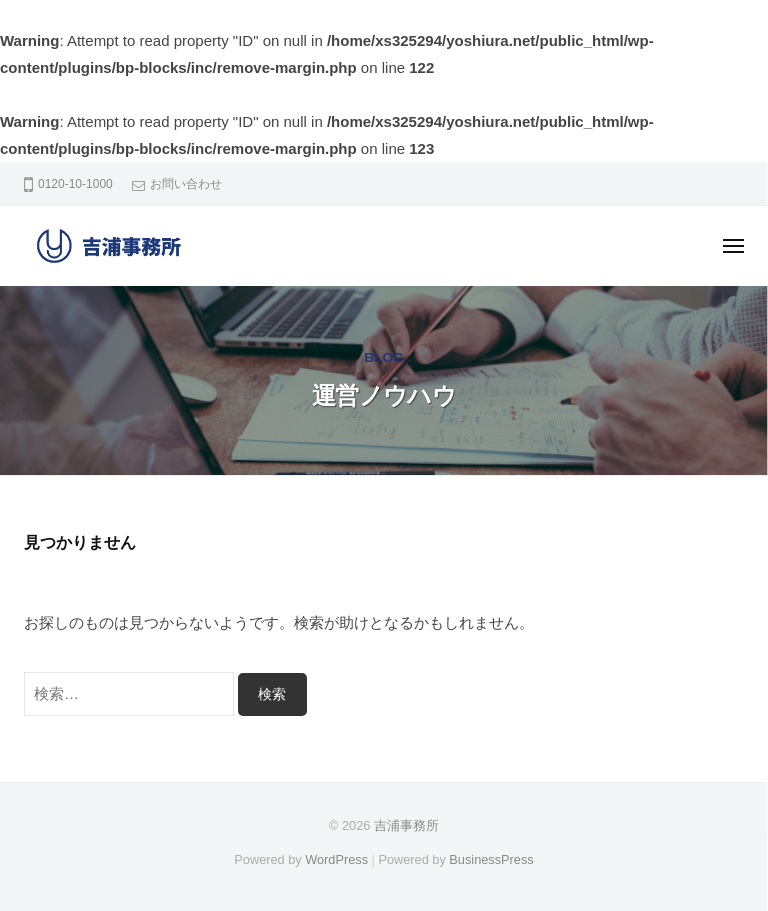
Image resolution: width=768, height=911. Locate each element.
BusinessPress (491, 859)
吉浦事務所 (406, 825)
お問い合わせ (186, 184)
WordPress (336, 859)
